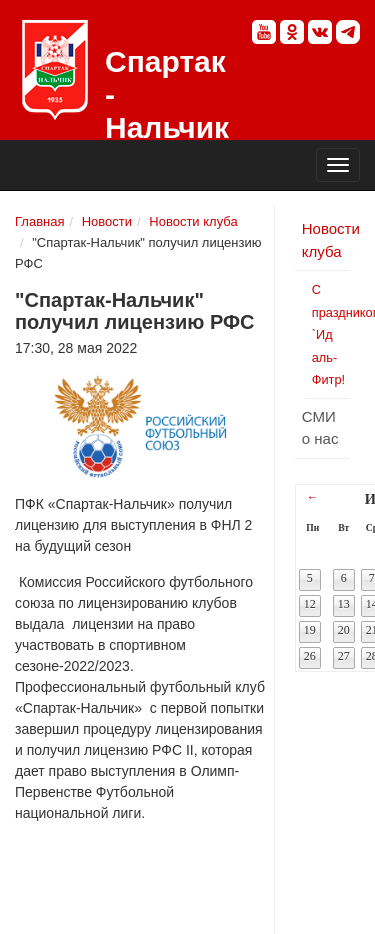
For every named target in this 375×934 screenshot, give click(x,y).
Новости (107, 221)
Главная (39, 221)
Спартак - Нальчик (55, 70)
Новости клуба (193, 221)
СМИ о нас (320, 428)
